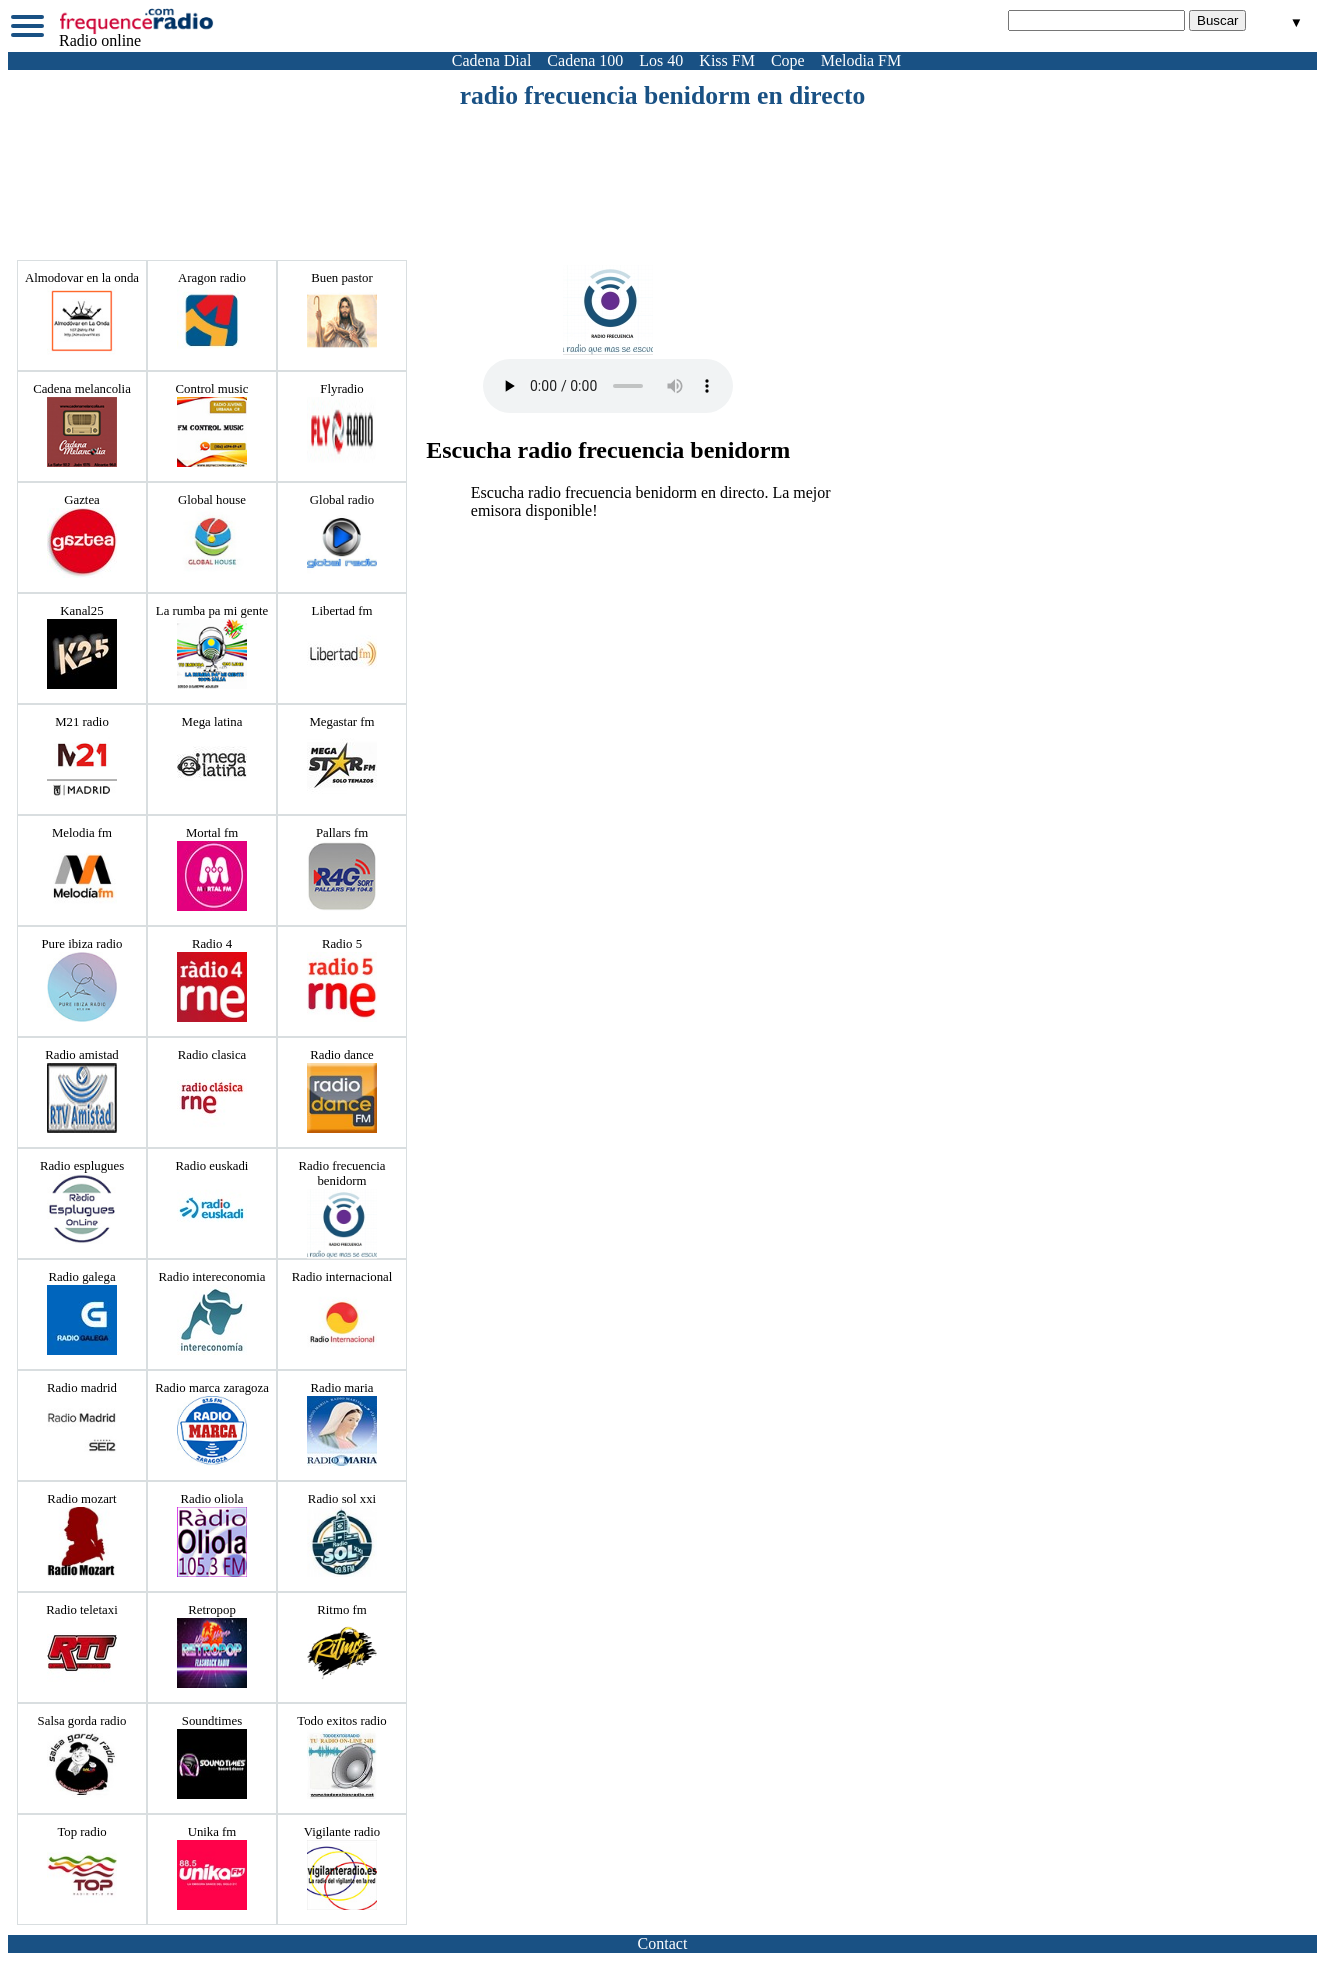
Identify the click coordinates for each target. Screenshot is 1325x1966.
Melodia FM (861, 60)
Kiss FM (727, 60)
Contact (663, 1943)
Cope (788, 60)
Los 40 (661, 60)
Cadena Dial (492, 60)
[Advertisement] (663, 166)
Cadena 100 (585, 60)
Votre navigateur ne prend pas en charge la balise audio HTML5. (608, 386)
